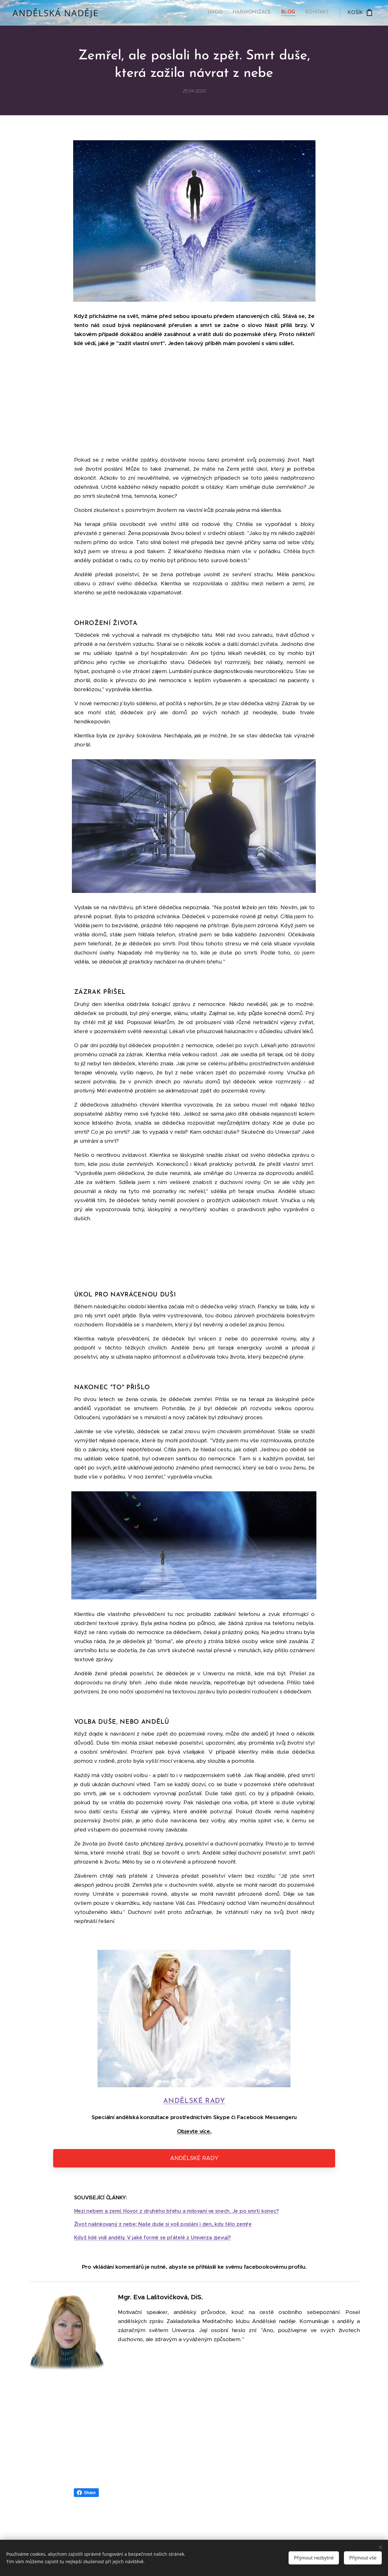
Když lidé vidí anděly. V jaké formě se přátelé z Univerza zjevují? (152, 2237)
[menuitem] (300, 13)
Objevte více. (194, 2131)
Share (86, 2492)
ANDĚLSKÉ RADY (194, 2101)
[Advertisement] (194, 401)
